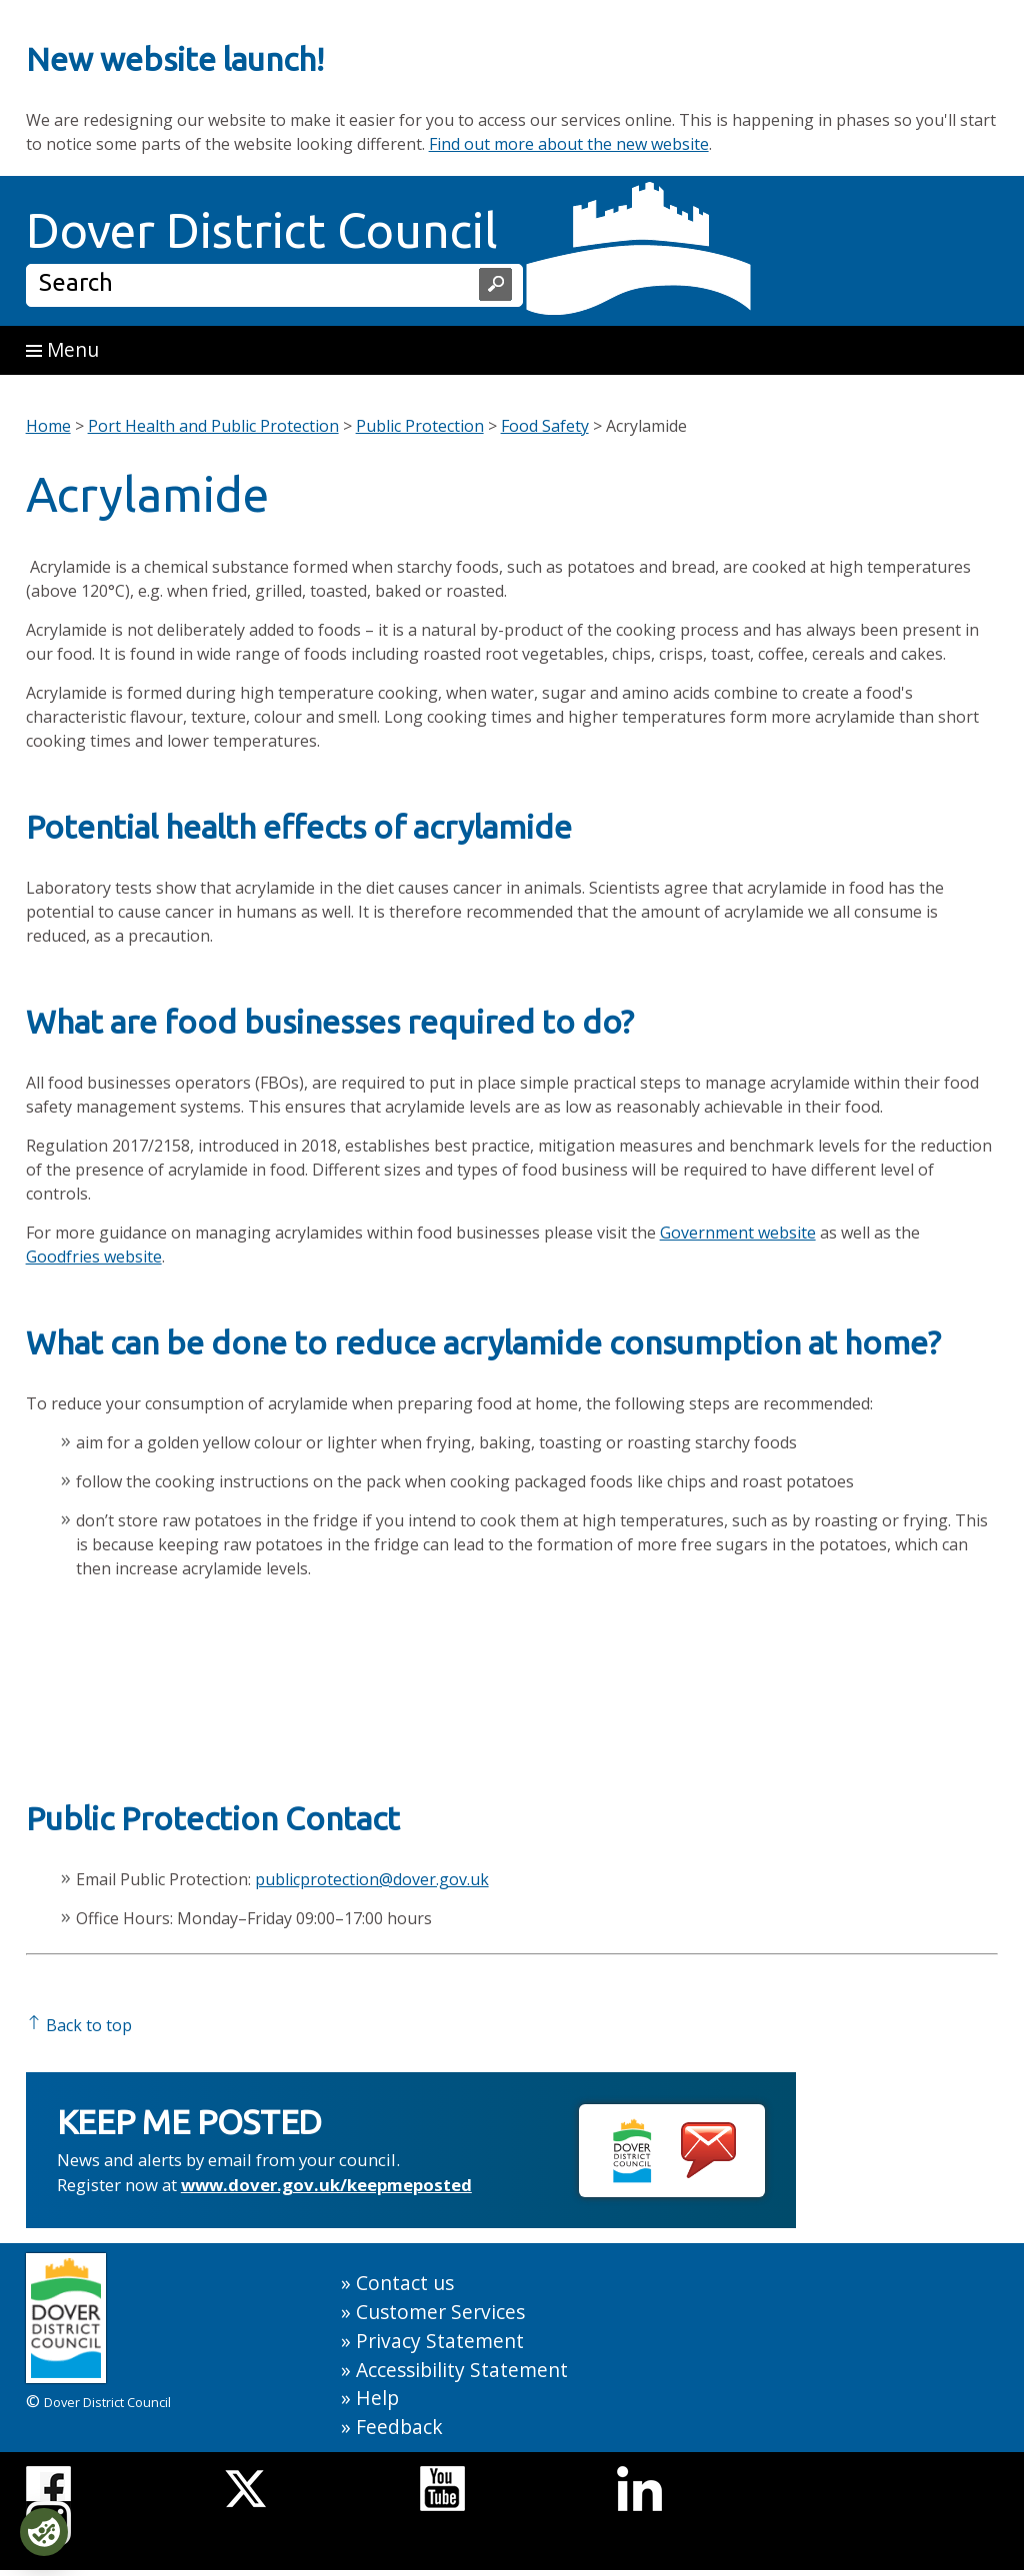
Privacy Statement (440, 2340)
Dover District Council (262, 230)
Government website (738, 1233)
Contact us (405, 2282)
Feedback (399, 2426)
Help (377, 2397)
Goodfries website (94, 1257)
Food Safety (545, 426)
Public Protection (420, 426)
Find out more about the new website (569, 144)
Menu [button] (62, 349)
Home (48, 426)
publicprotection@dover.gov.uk (372, 1879)
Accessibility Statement (462, 2369)
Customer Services (440, 2311)
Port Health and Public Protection (213, 426)
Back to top (79, 2025)
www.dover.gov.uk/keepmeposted (326, 2184)
